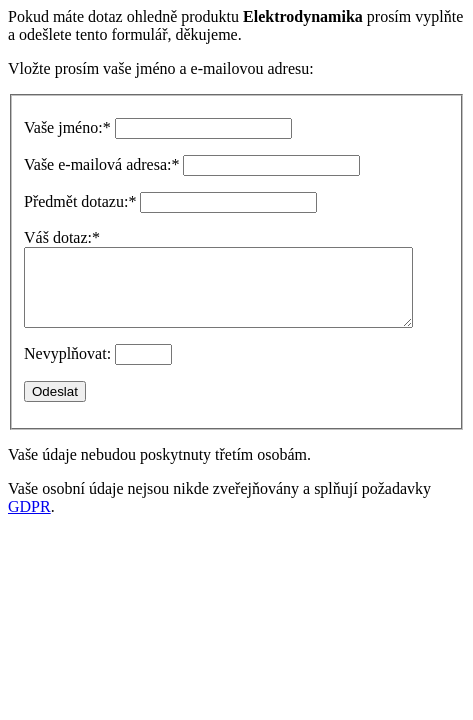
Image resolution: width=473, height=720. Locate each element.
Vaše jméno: (67, 127)
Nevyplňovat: (67, 368)
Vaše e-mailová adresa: (101, 164)
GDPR (29, 521)
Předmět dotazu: (80, 201)
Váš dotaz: (62, 237)
